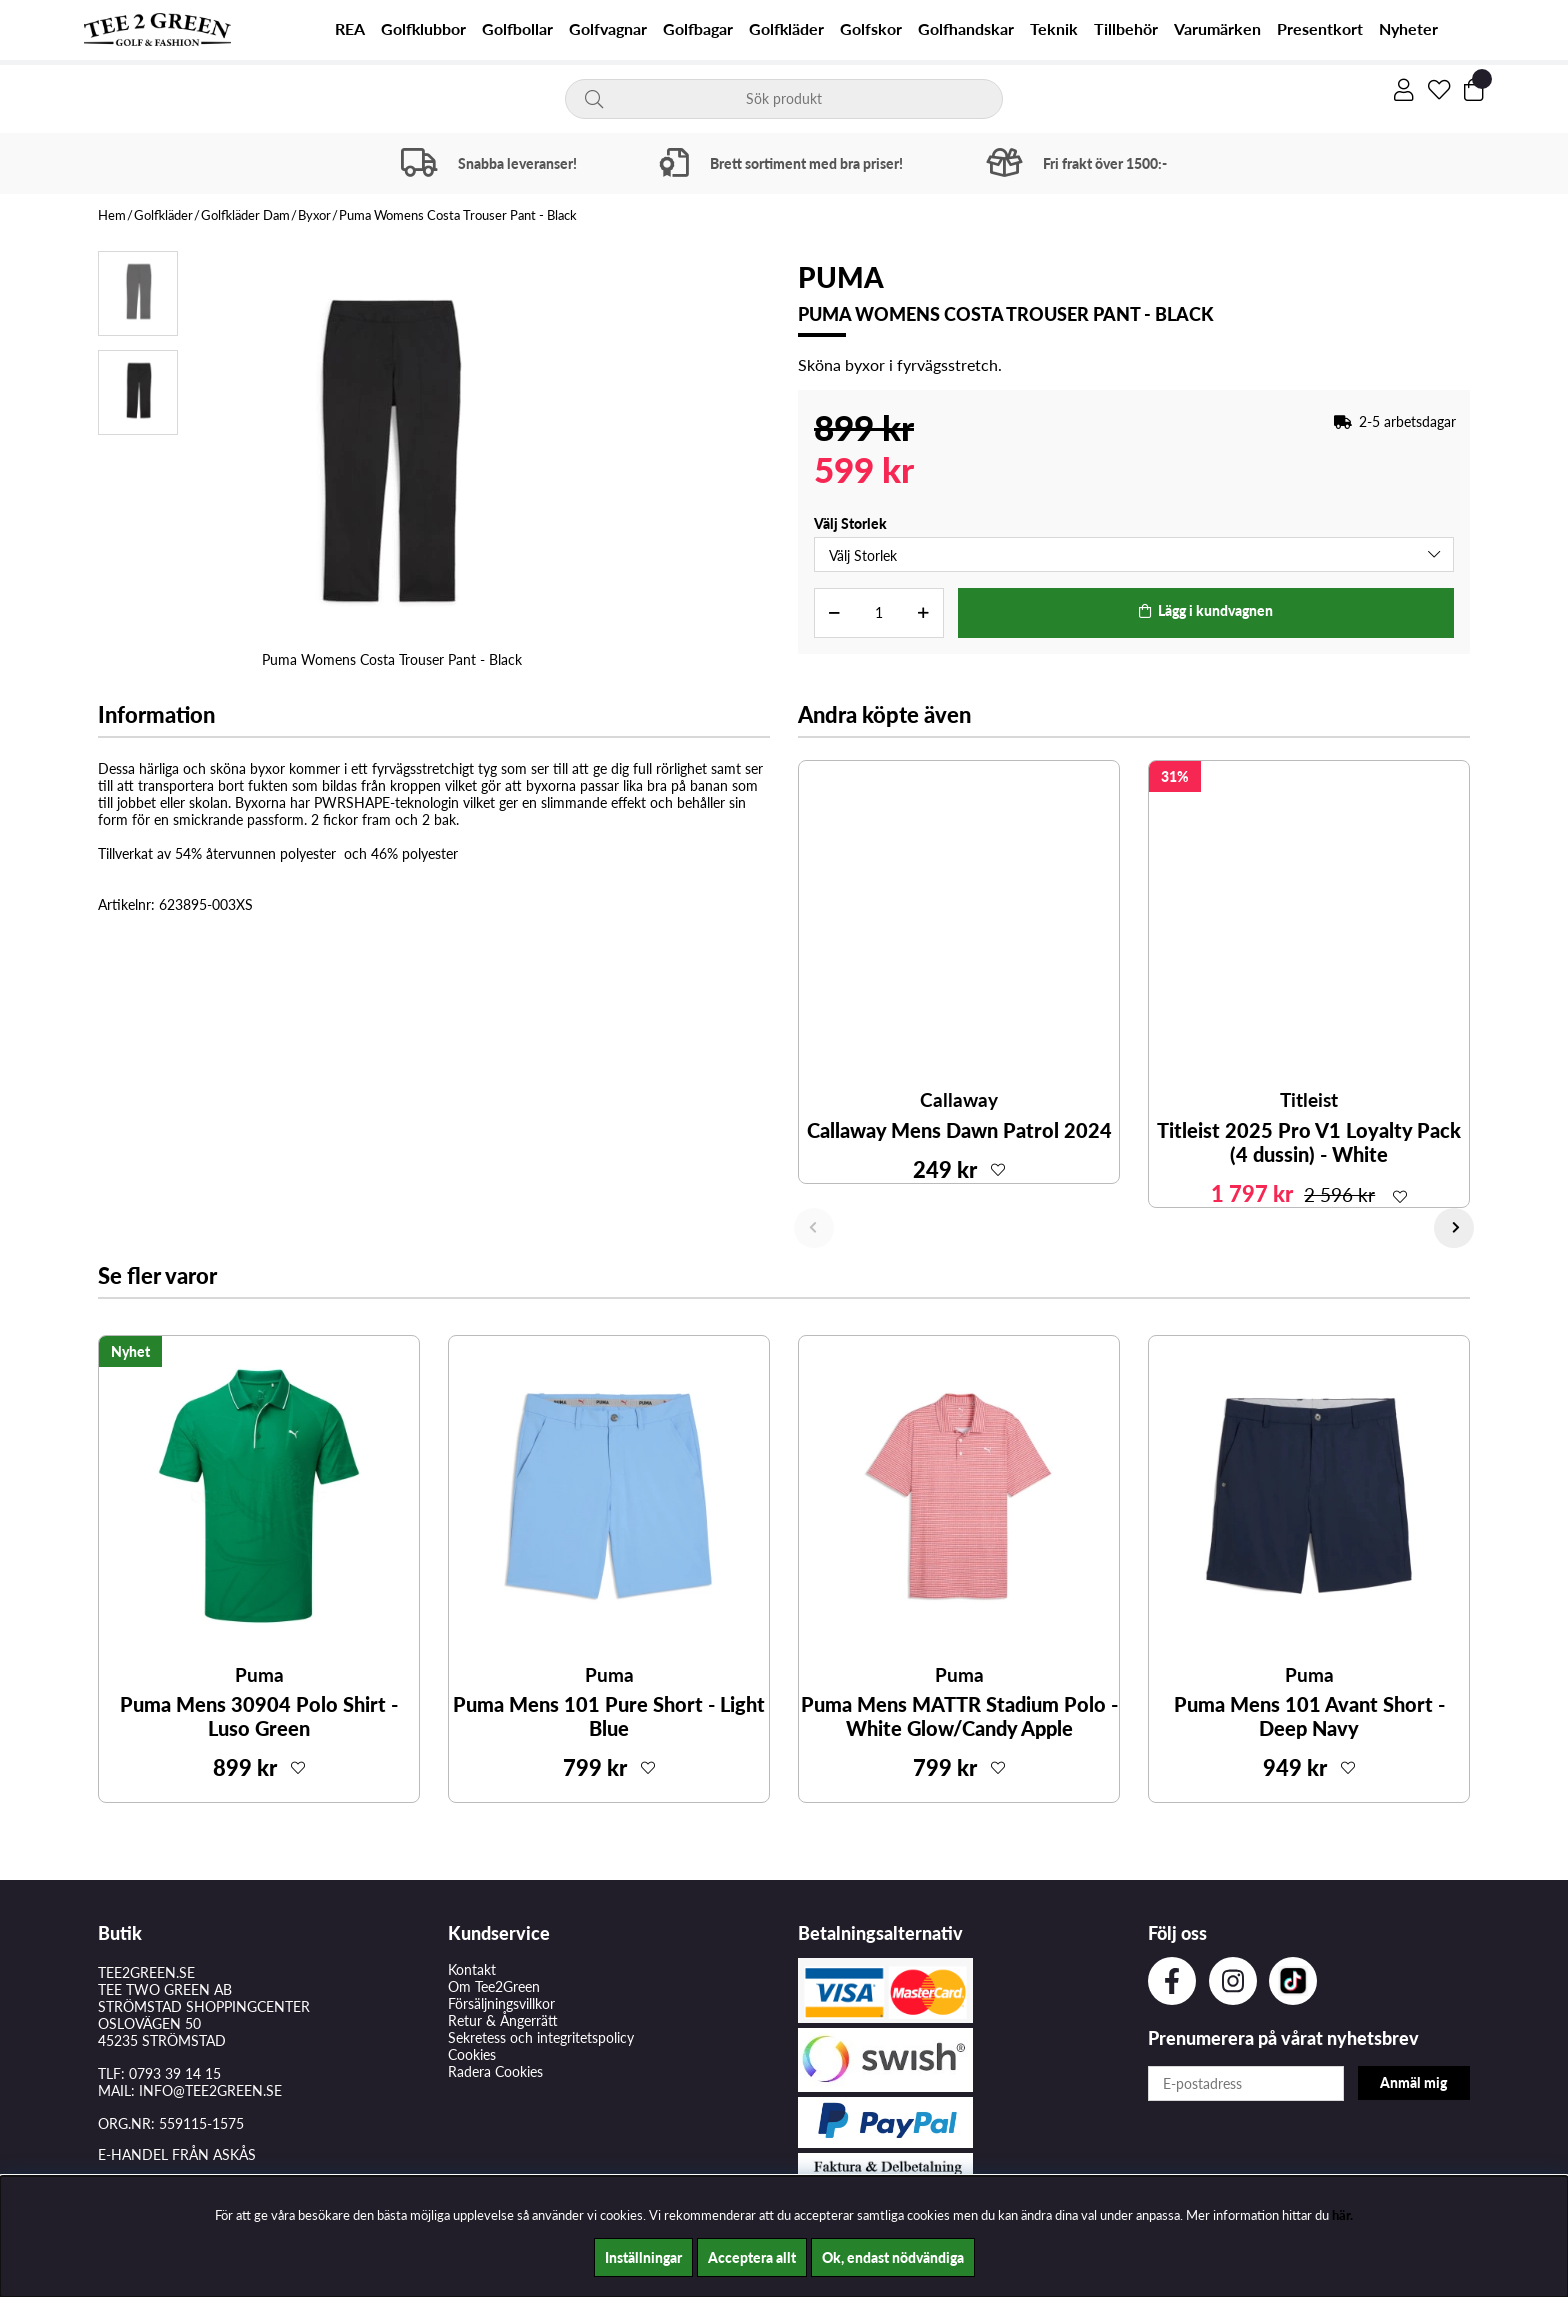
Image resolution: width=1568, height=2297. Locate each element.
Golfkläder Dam (245, 215)
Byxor (314, 215)
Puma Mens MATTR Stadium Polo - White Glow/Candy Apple (959, 1716)
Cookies (472, 2054)
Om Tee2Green (494, 1986)
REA (350, 28)
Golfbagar (698, 28)
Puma (841, 277)
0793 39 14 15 (175, 2073)
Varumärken (1217, 28)
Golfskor (871, 28)
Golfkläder (786, 28)
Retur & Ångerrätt (503, 2020)
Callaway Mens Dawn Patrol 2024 (959, 1130)
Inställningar (643, 2257)
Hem (112, 215)
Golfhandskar (966, 28)
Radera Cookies (495, 2071)
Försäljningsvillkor (501, 2003)
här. (1342, 2215)
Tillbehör (1126, 28)
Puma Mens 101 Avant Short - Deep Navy (1309, 1716)
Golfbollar (517, 28)
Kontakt (472, 1969)
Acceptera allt (752, 2257)
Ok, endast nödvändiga (893, 2257)
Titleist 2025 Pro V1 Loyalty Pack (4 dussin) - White (1309, 1142)
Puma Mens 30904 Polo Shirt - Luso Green (259, 1716)
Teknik (1054, 28)
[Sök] (784, 99)
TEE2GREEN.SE (146, 1972)
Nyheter (1408, 28)
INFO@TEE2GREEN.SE (210, 2090)
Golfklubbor (423, 28)
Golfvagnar (608, 28)
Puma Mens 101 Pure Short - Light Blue (609, 1716)
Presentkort (1320, 28)
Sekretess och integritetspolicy (541, 2037)
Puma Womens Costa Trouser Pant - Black (458, 215)
